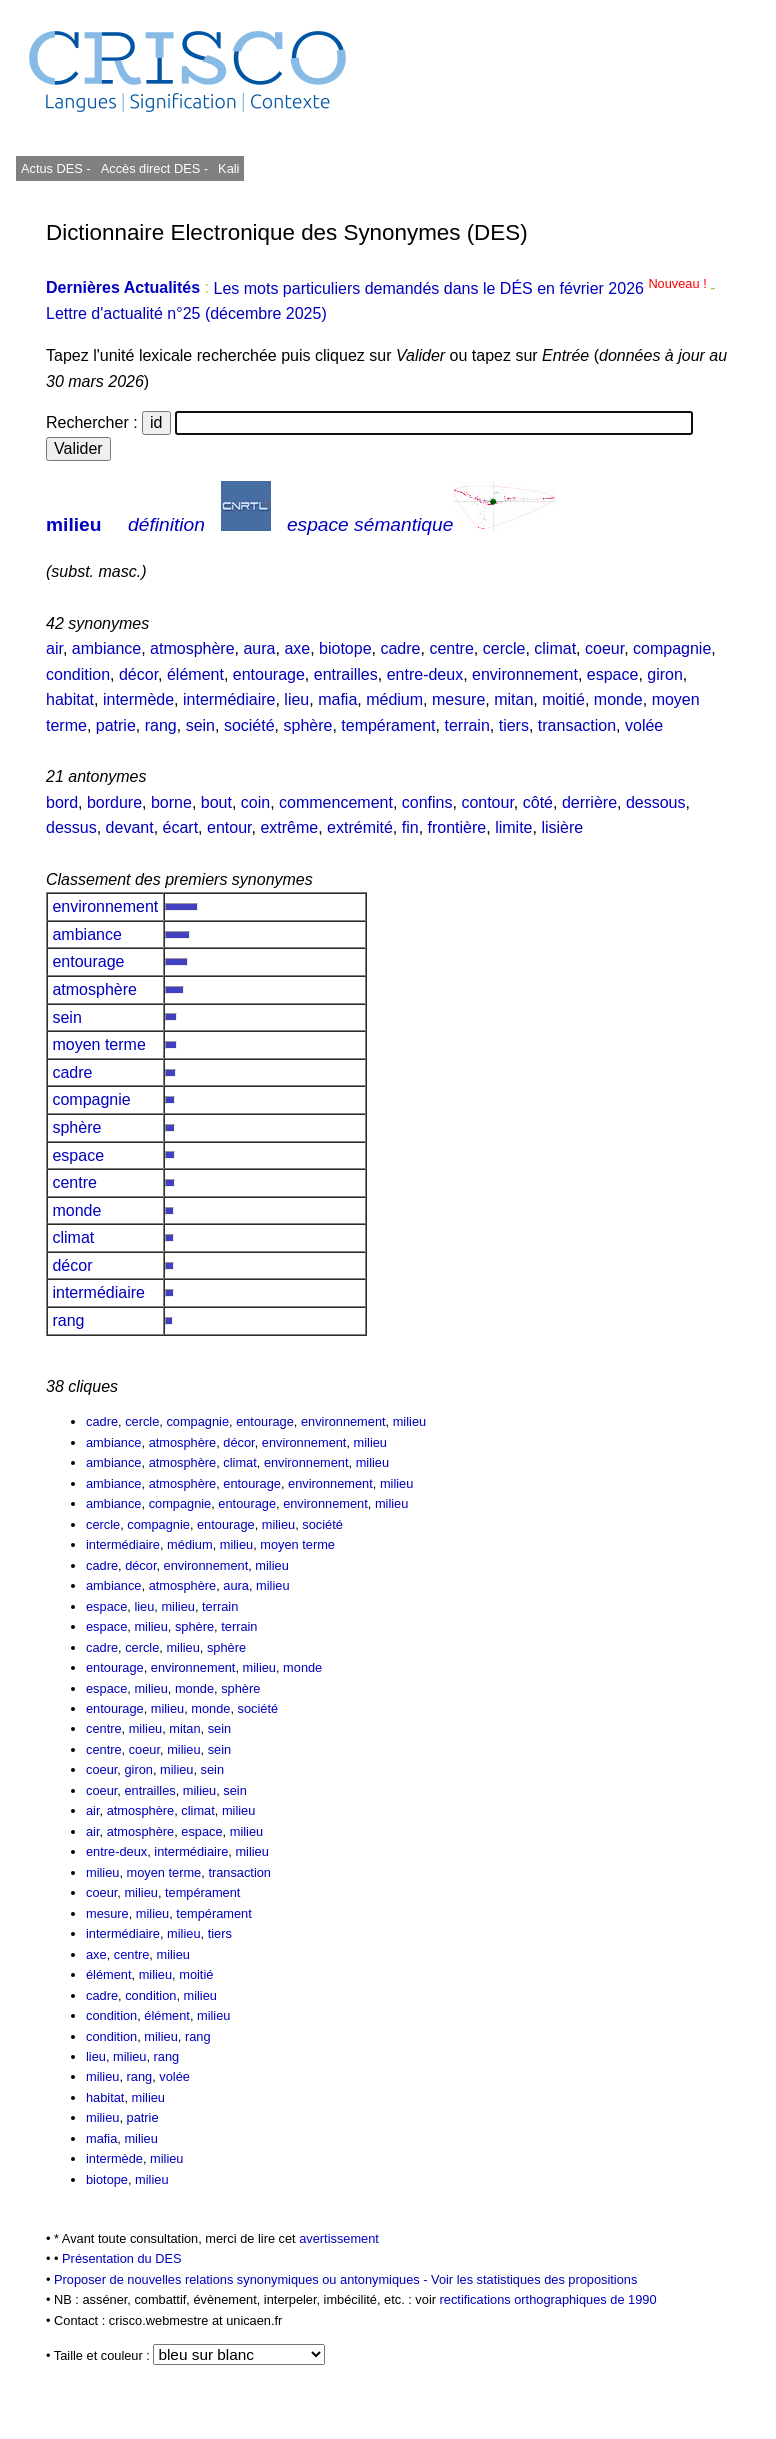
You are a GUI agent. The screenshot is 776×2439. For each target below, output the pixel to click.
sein (200, 725)
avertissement (339, 2238)
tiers (514, 725)
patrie (116, 725)
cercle (504, 648)
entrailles (346, 674)
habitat (70, 699)
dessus (71, 827)
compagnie (672, 648)
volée (644, 725)
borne (171, 802)
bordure (114, 802)
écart (181, 827)
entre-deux (425, 674)
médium (394, 699)
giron (665, 674)
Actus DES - (56, 168)
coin (255, 802)
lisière (562, 827)
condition (78, 674)
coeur (604, 648)
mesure (458, 699)
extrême (289, 827)
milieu (73, 524)
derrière (589, 802)
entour (229, 827)
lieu (296, 699)
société (249, 725)
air (54, 648)
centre (451, 648)
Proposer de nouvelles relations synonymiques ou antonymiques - (242, 2279)
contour (487, 802)
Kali (228, 168)
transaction (577, 725)
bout (216, 802)
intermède (138, 699)
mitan (513, 699)
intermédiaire (229, 699)
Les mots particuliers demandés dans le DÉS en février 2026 (461, 288)
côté (538, 802)
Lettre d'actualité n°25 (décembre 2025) (186, 313)
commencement (336, 802)
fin (410, 827)
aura (259, 648)
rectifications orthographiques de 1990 (548, 2299)
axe (297, 648)
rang (161, 725)
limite (513, 827)
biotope (345, 648)
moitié (563, 699)
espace (613, 674)
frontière (457, 827)
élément (195, 674)
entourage (269, 674)
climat (555, 648)
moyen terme (99, 1044)
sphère (307, 725)
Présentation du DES (122, 2258)
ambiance (106, 648)
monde (618, 699)
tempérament (388, 725)
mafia (337, 699)
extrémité (360, 827)
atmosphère (192, 648)
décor (138, 674)
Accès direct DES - (154, 168)
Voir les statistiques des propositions (534, 2279)
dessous (656, 802)
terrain (466, 725)
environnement (525, 674)
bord (62, 802)
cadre (400, 648)
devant (130, 827)
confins (427, 802)
